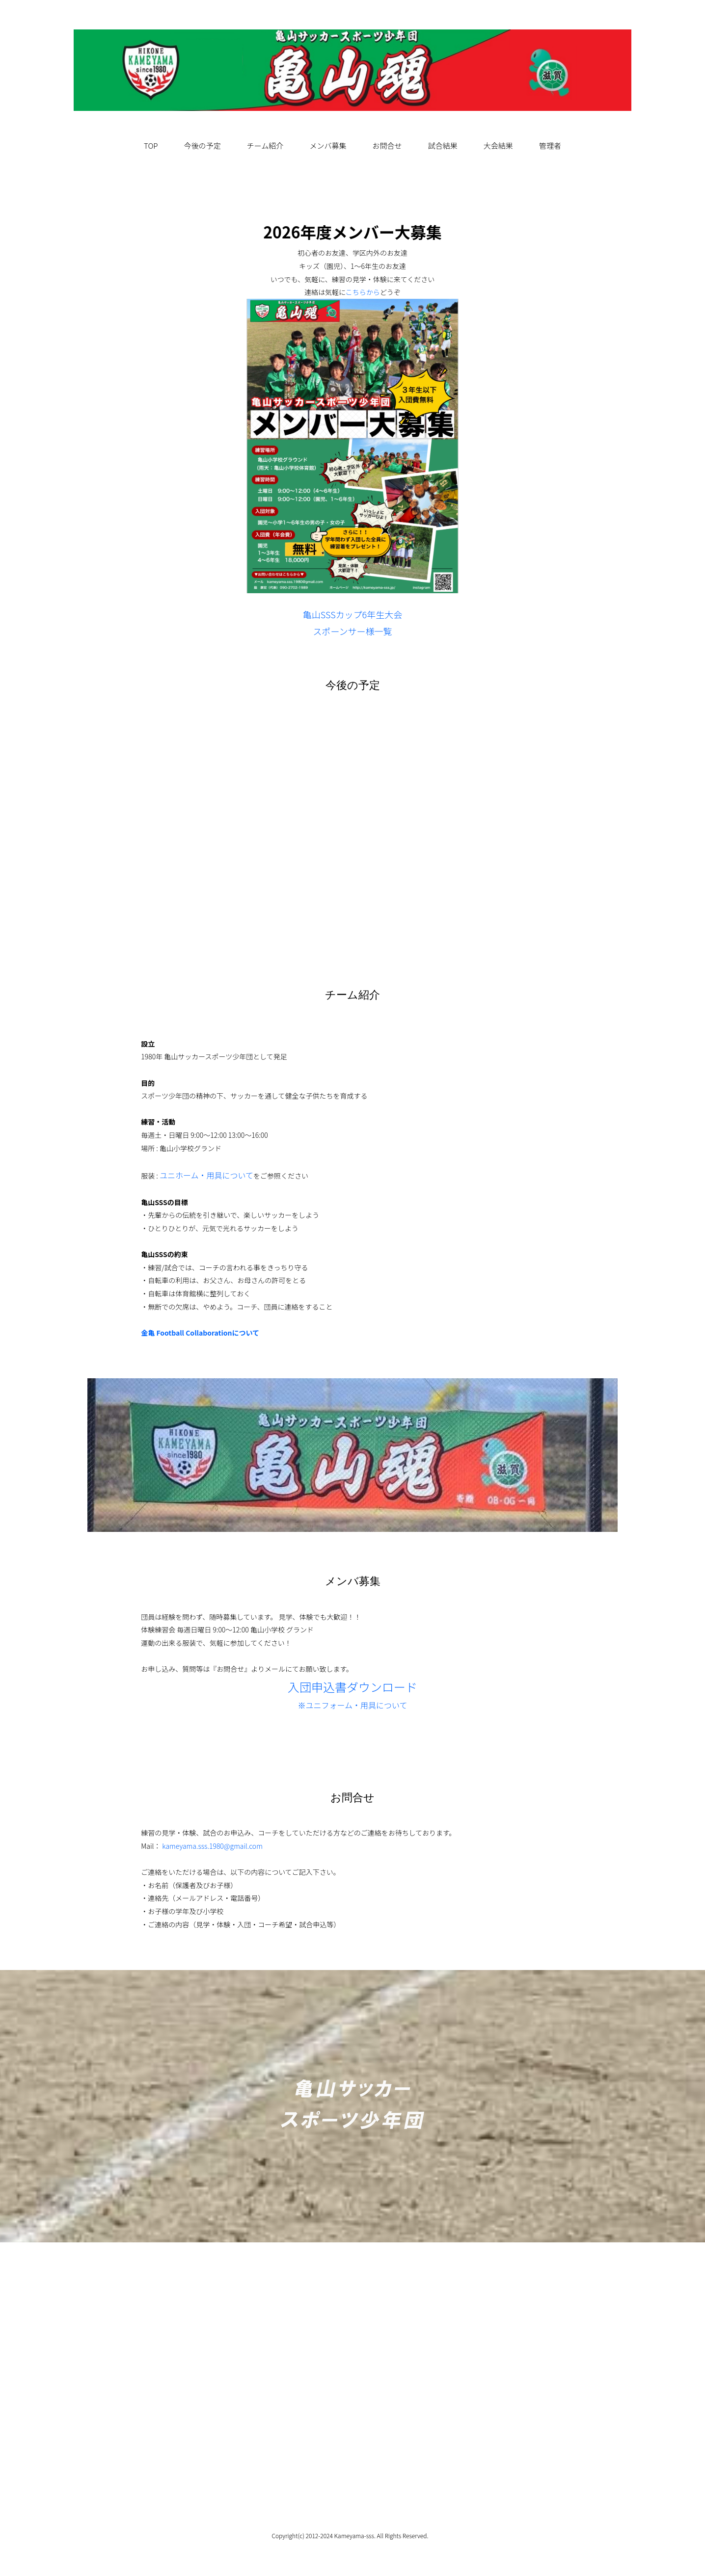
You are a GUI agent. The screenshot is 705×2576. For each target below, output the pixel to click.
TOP (151, 145)
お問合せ (387, 145)
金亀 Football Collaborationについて (200, 1333)
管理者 (550, 145)
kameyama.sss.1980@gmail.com (212, 1846)
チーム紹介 (265, 145)
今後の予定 (202, 145)
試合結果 (443, 145)
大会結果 (498, 145)
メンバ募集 (327, 145)
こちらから (363, 292)
